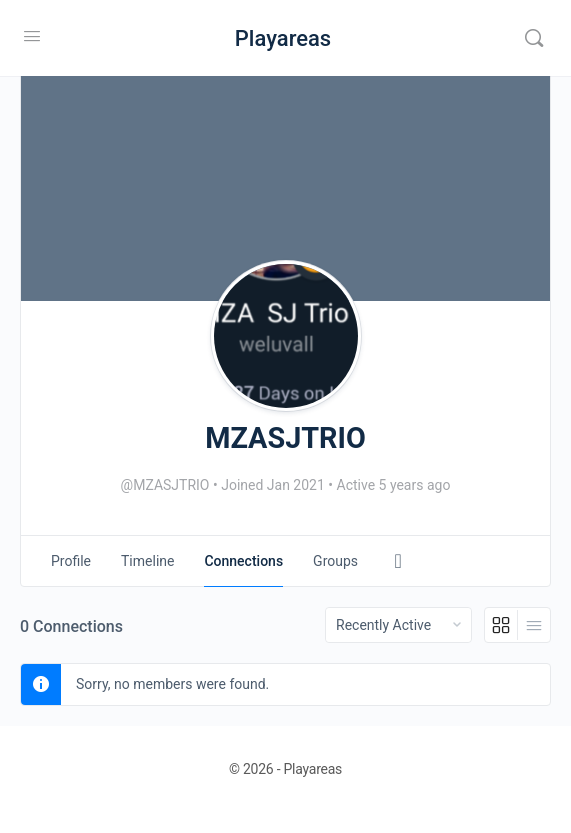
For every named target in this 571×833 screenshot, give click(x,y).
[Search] (534, 38)
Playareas (283, 38)
